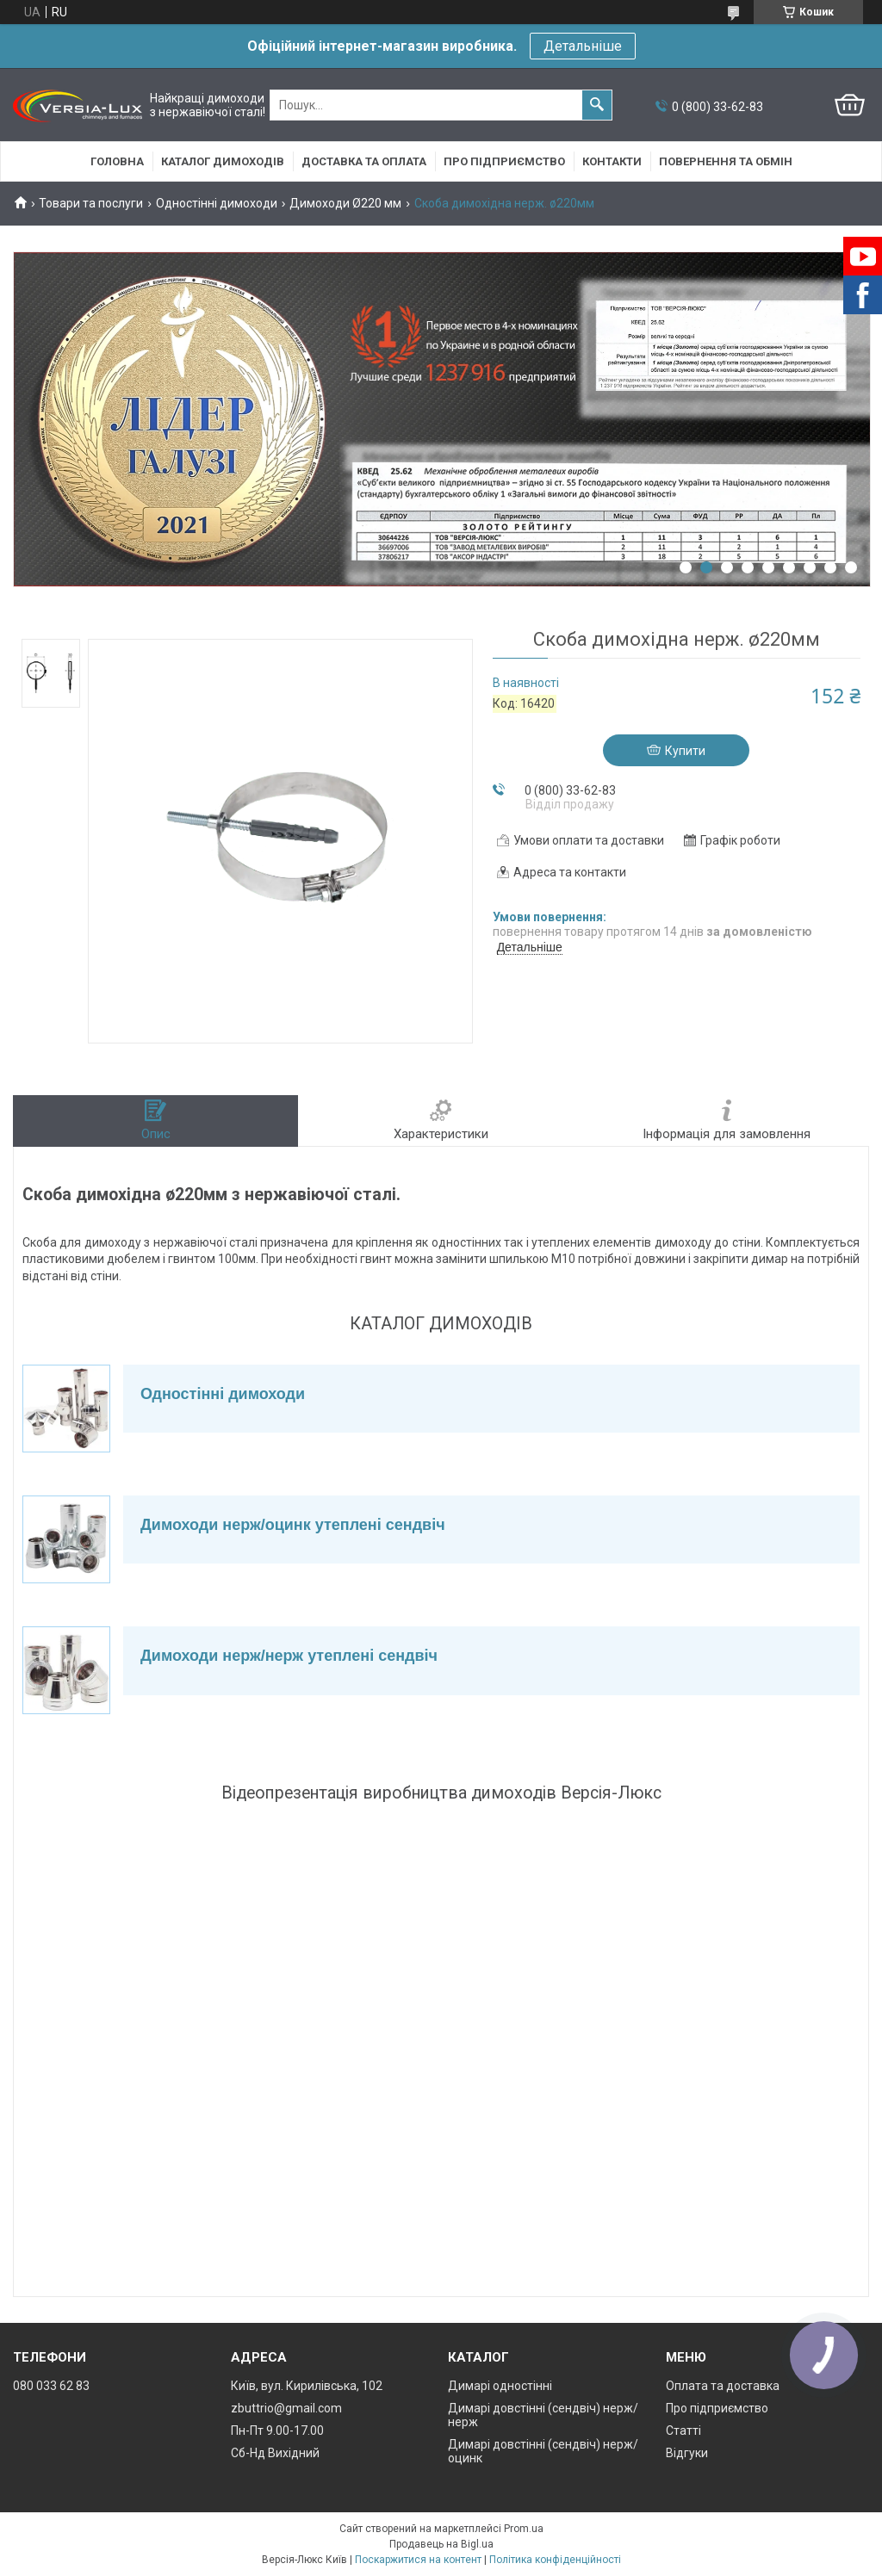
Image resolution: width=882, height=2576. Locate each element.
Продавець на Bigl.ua (441, 2544)
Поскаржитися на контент (418, 2560)
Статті (683, 2430)
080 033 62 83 (51, 2386)
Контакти (612, 161)
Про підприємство (504, 161)
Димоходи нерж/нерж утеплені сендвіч (289, 1655)
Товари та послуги (91, 203)
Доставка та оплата (363, 161)
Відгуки (687, 2453)
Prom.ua (523, 2529)
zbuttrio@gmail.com (286, 2408)
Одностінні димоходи (216, 203)
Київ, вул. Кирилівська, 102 (306, 2386)
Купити (685, 751)
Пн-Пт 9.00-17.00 (277, 2430)
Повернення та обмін (725, 161)
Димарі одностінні (500, 2386)
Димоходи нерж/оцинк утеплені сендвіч (292, 1524)
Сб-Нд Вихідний (275, 2453)
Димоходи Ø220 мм (345, 203)
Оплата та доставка (723, 2386)
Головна (117, 161)
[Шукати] (597, 105)
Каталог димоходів (222, 161)
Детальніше (582, 46)
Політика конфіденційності (555, 2560)
